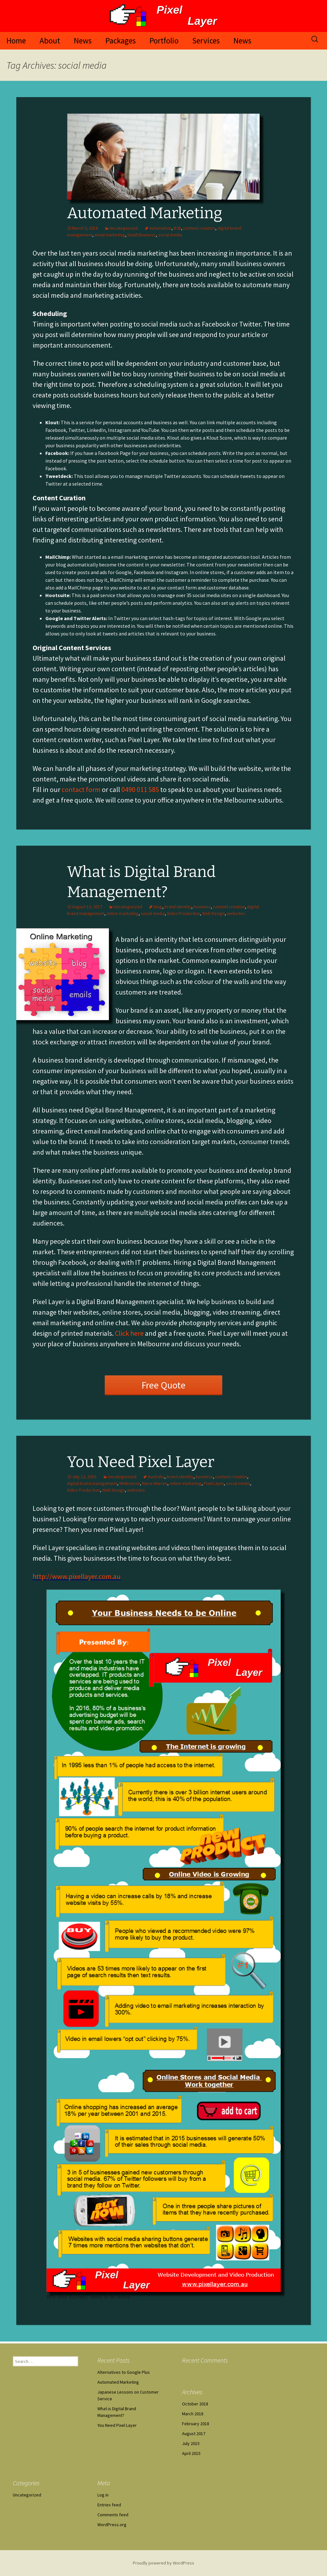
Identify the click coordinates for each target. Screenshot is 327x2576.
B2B (177, 228)
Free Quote (163, 1385)
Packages (120, 40)
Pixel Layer (214, 1483)
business (202, 907)
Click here (129, 1333)
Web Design (213, 913)
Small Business (141, 235)
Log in (103, 2495)
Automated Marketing (144, 213)
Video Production (183, 913)
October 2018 (195, 2404)
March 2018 (192, 2414)
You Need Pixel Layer (140, 1462)
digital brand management (92, 1483)
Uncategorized (124, 228)
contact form (81, 789)
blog (158, 907)
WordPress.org (111, 2524)
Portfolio (164, 40)
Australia (156, 1477)
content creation (199, 228)
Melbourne (129, 1483)
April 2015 (191, 2453)
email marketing (110, 235)
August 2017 (193, 2433)
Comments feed (112, 2515)
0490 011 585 (140, 789)
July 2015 (191, 2443)
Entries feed (109, 2505)
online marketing (123, 913)
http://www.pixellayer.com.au (77, 1576)
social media (170, 235)
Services (206, 40)
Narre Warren (154, 1483)
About (50, 40)
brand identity (177, 907)
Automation (160, 228)
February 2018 (195, 2423)
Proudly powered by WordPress (163, 2563)
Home (16, 40)
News (83, 40)
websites (236, 913)
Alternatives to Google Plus (123, 2372)
